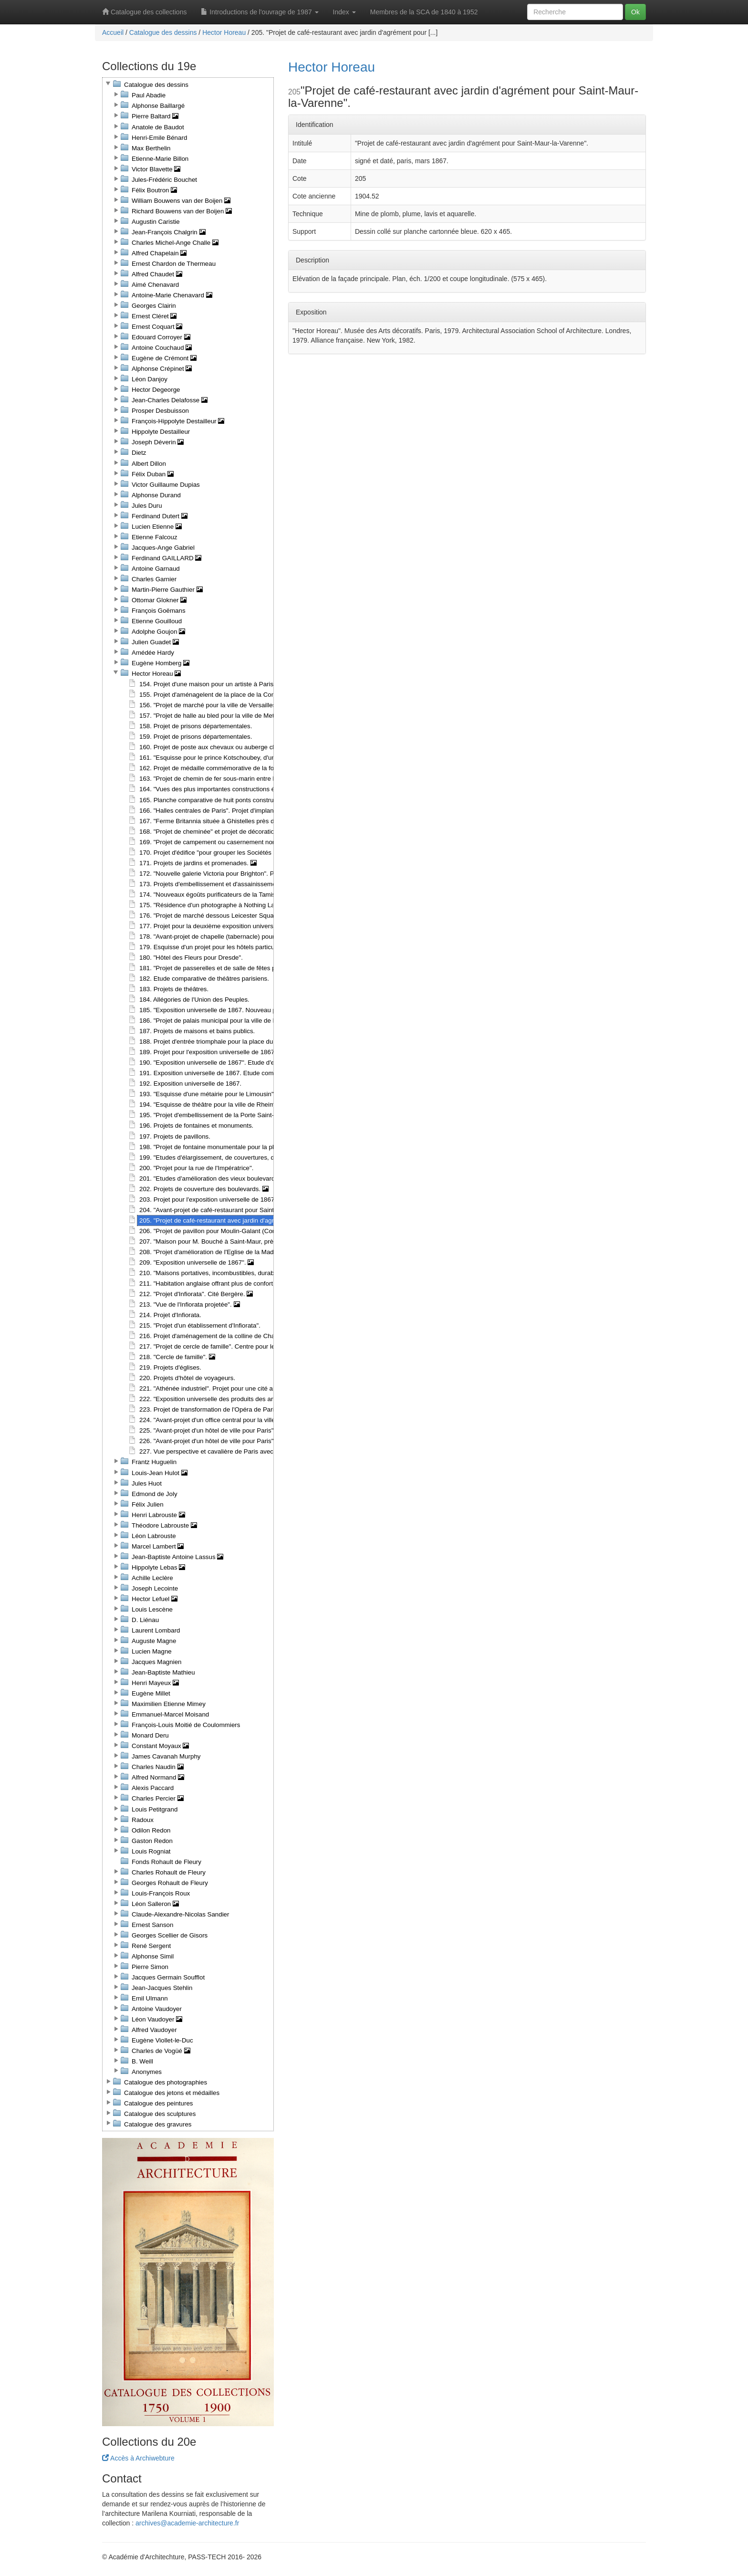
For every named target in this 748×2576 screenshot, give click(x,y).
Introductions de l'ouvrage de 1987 (259, 12)
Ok (635, 12)
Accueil (113, 32)
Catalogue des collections (144, 12)
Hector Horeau (224, 32)
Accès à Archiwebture (138, 2458)
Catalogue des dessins (163, 32)
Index (344, 12)
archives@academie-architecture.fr (187, 2523)
